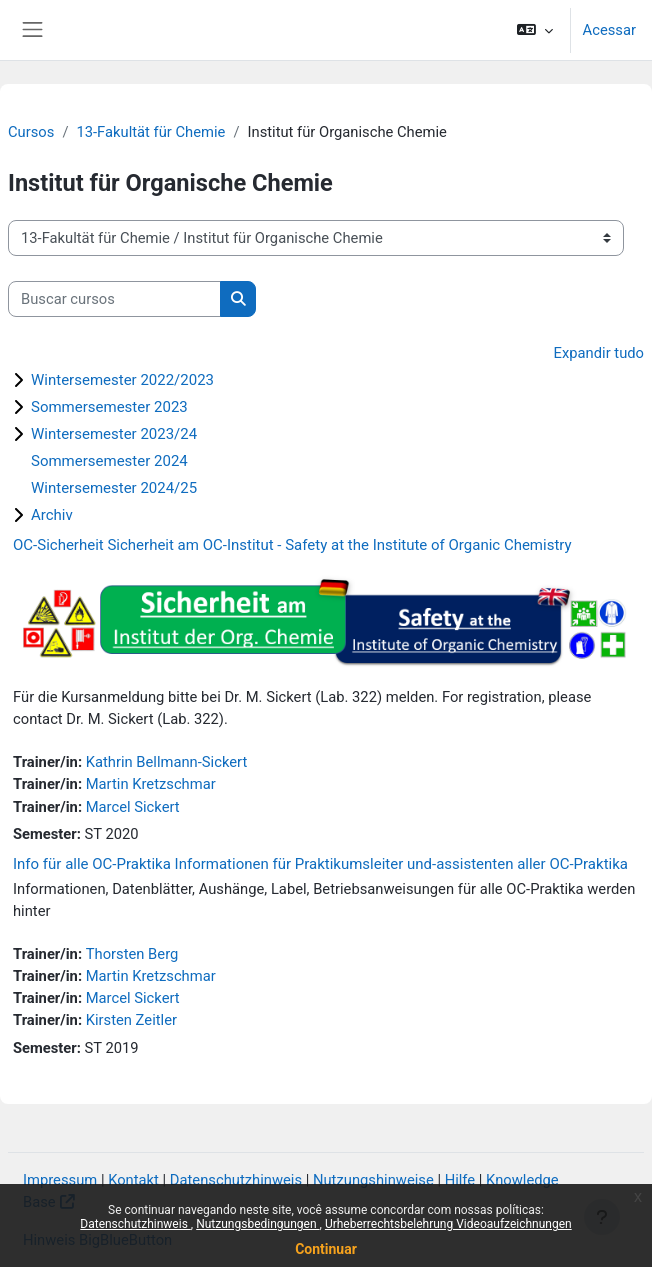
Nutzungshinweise (373, 1180)
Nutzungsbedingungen (257, 1224)
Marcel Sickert (133, 807)
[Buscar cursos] (114, 299)
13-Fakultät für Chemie (150, 132)
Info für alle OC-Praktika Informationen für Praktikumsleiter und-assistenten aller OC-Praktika (320, 864)
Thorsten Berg (132, 954)
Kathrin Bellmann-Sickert (167, 762)
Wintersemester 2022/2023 (122, 380)
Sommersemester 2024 (109, 461)
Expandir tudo (599, 353)
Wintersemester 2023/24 (114, 434)
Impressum (60, 1180)
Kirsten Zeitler (131, 1020)
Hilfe (460, 1180)
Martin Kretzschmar (151, 784)
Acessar (609, 30)
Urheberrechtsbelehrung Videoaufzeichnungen (448, 1224)
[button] (534, 30)
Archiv (52, 515)
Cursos (31, 132)
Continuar (326, 1249)
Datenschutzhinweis (135, 1224)
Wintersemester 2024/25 (114, 488)
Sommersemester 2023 (109, 407)
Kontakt (133, 1180)
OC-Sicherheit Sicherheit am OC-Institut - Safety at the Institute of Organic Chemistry (292, 545)
